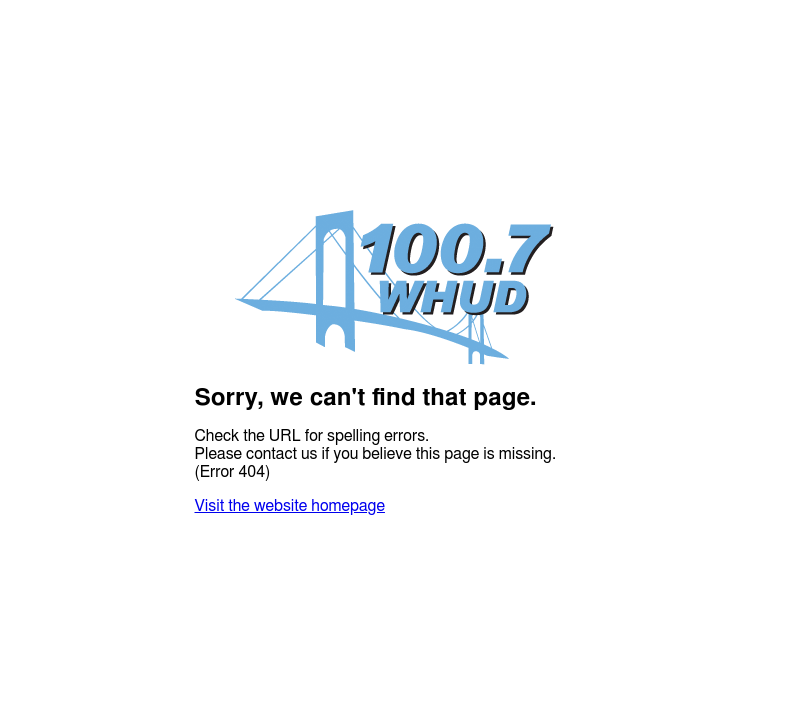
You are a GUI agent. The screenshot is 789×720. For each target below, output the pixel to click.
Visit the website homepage (290, 506)
